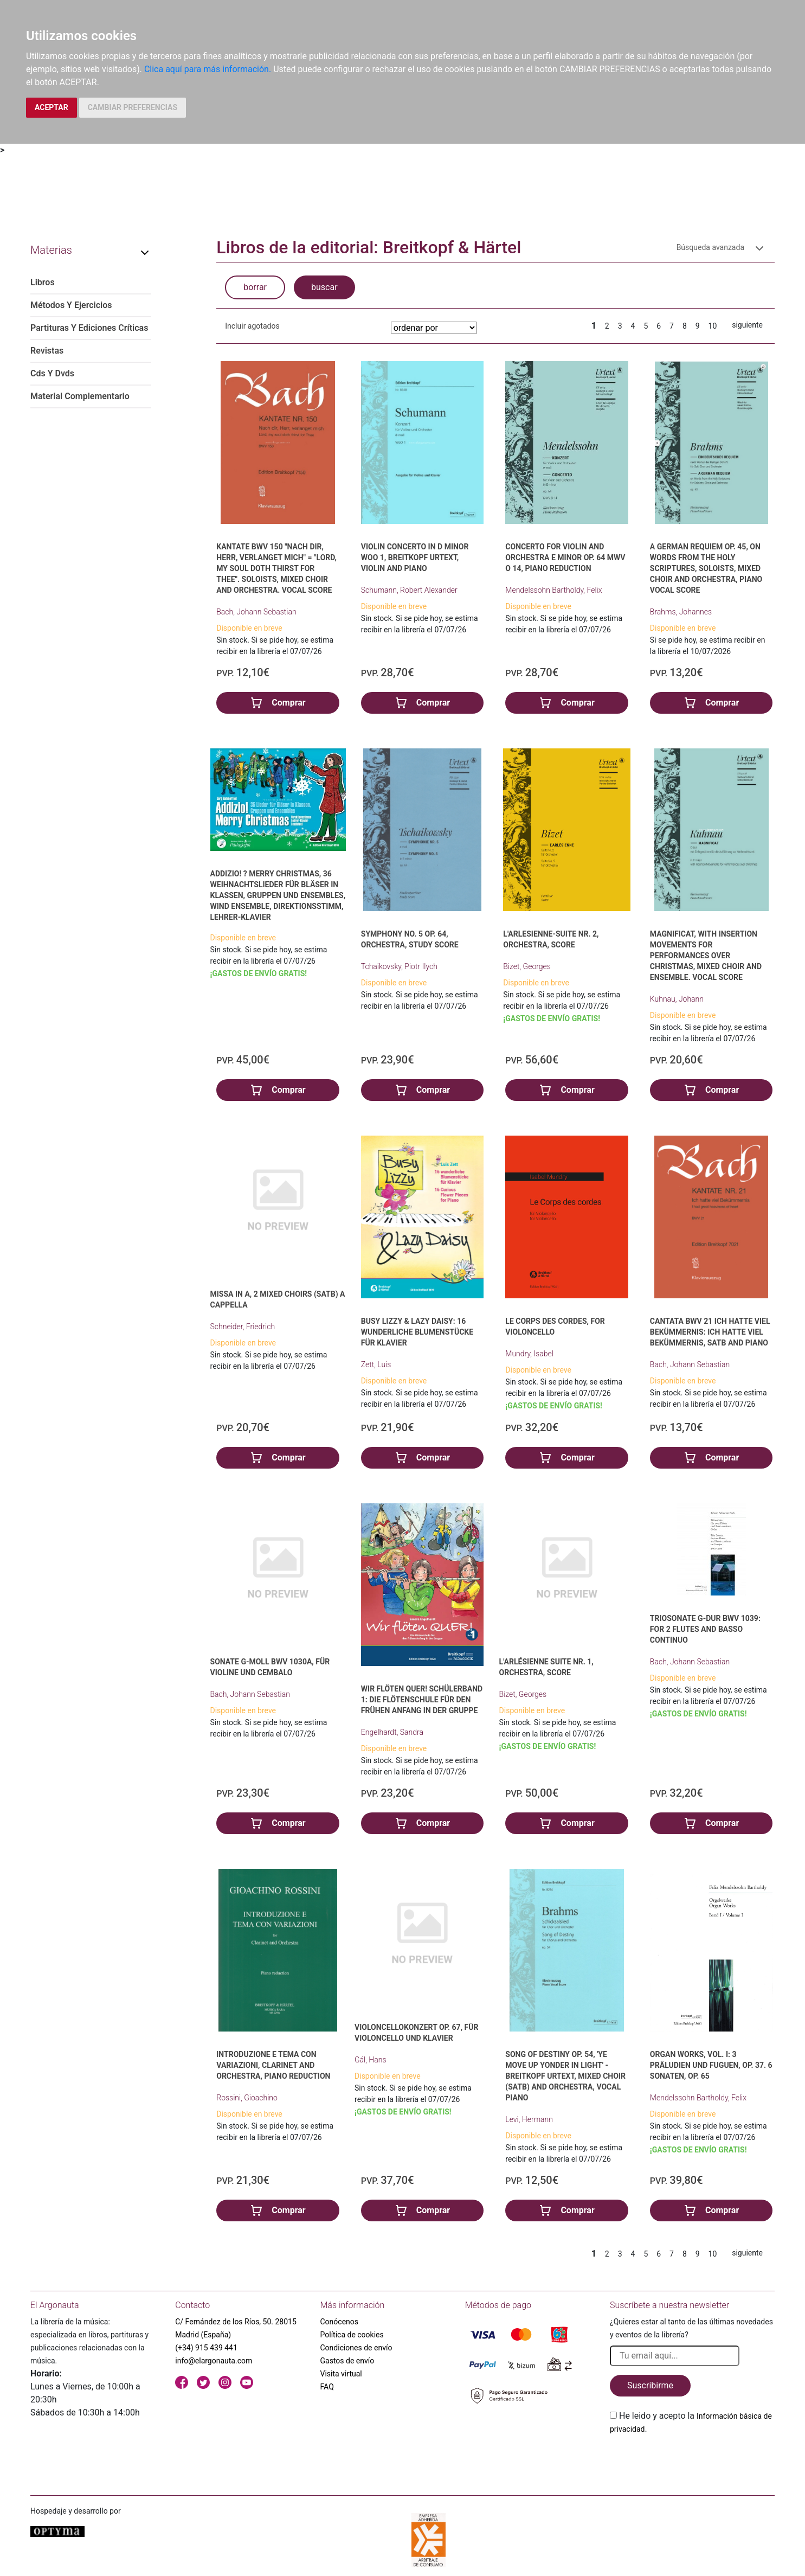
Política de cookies (352, 2334)
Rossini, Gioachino (247, 2097)
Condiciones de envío (356, 2347)
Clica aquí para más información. (207, 69)
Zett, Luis (376, 1364)
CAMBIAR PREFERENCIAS (132, 107)
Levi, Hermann (529, 2119)
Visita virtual (341, 2373)
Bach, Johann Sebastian (256, 611)
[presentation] (692, 2461)
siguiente (747, 325)
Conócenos (339, 2321)
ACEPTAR (51, 107)
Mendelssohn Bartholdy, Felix (553, 590)
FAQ (327, 2386)
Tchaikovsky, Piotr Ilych (399, 966)
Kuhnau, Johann (677, 999)
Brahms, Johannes (681, 611)
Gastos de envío (347, 2360)
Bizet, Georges (527, 966)
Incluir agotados (252, 326)
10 (713, 326)
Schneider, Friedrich (242, 1326)
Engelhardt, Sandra (392, 1732)
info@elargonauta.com (213, 2360)
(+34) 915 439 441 (206, 2347)
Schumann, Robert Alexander (409, 590)
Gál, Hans (371, 2059)
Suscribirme (650, 2385)
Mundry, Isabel (529, 1353)
